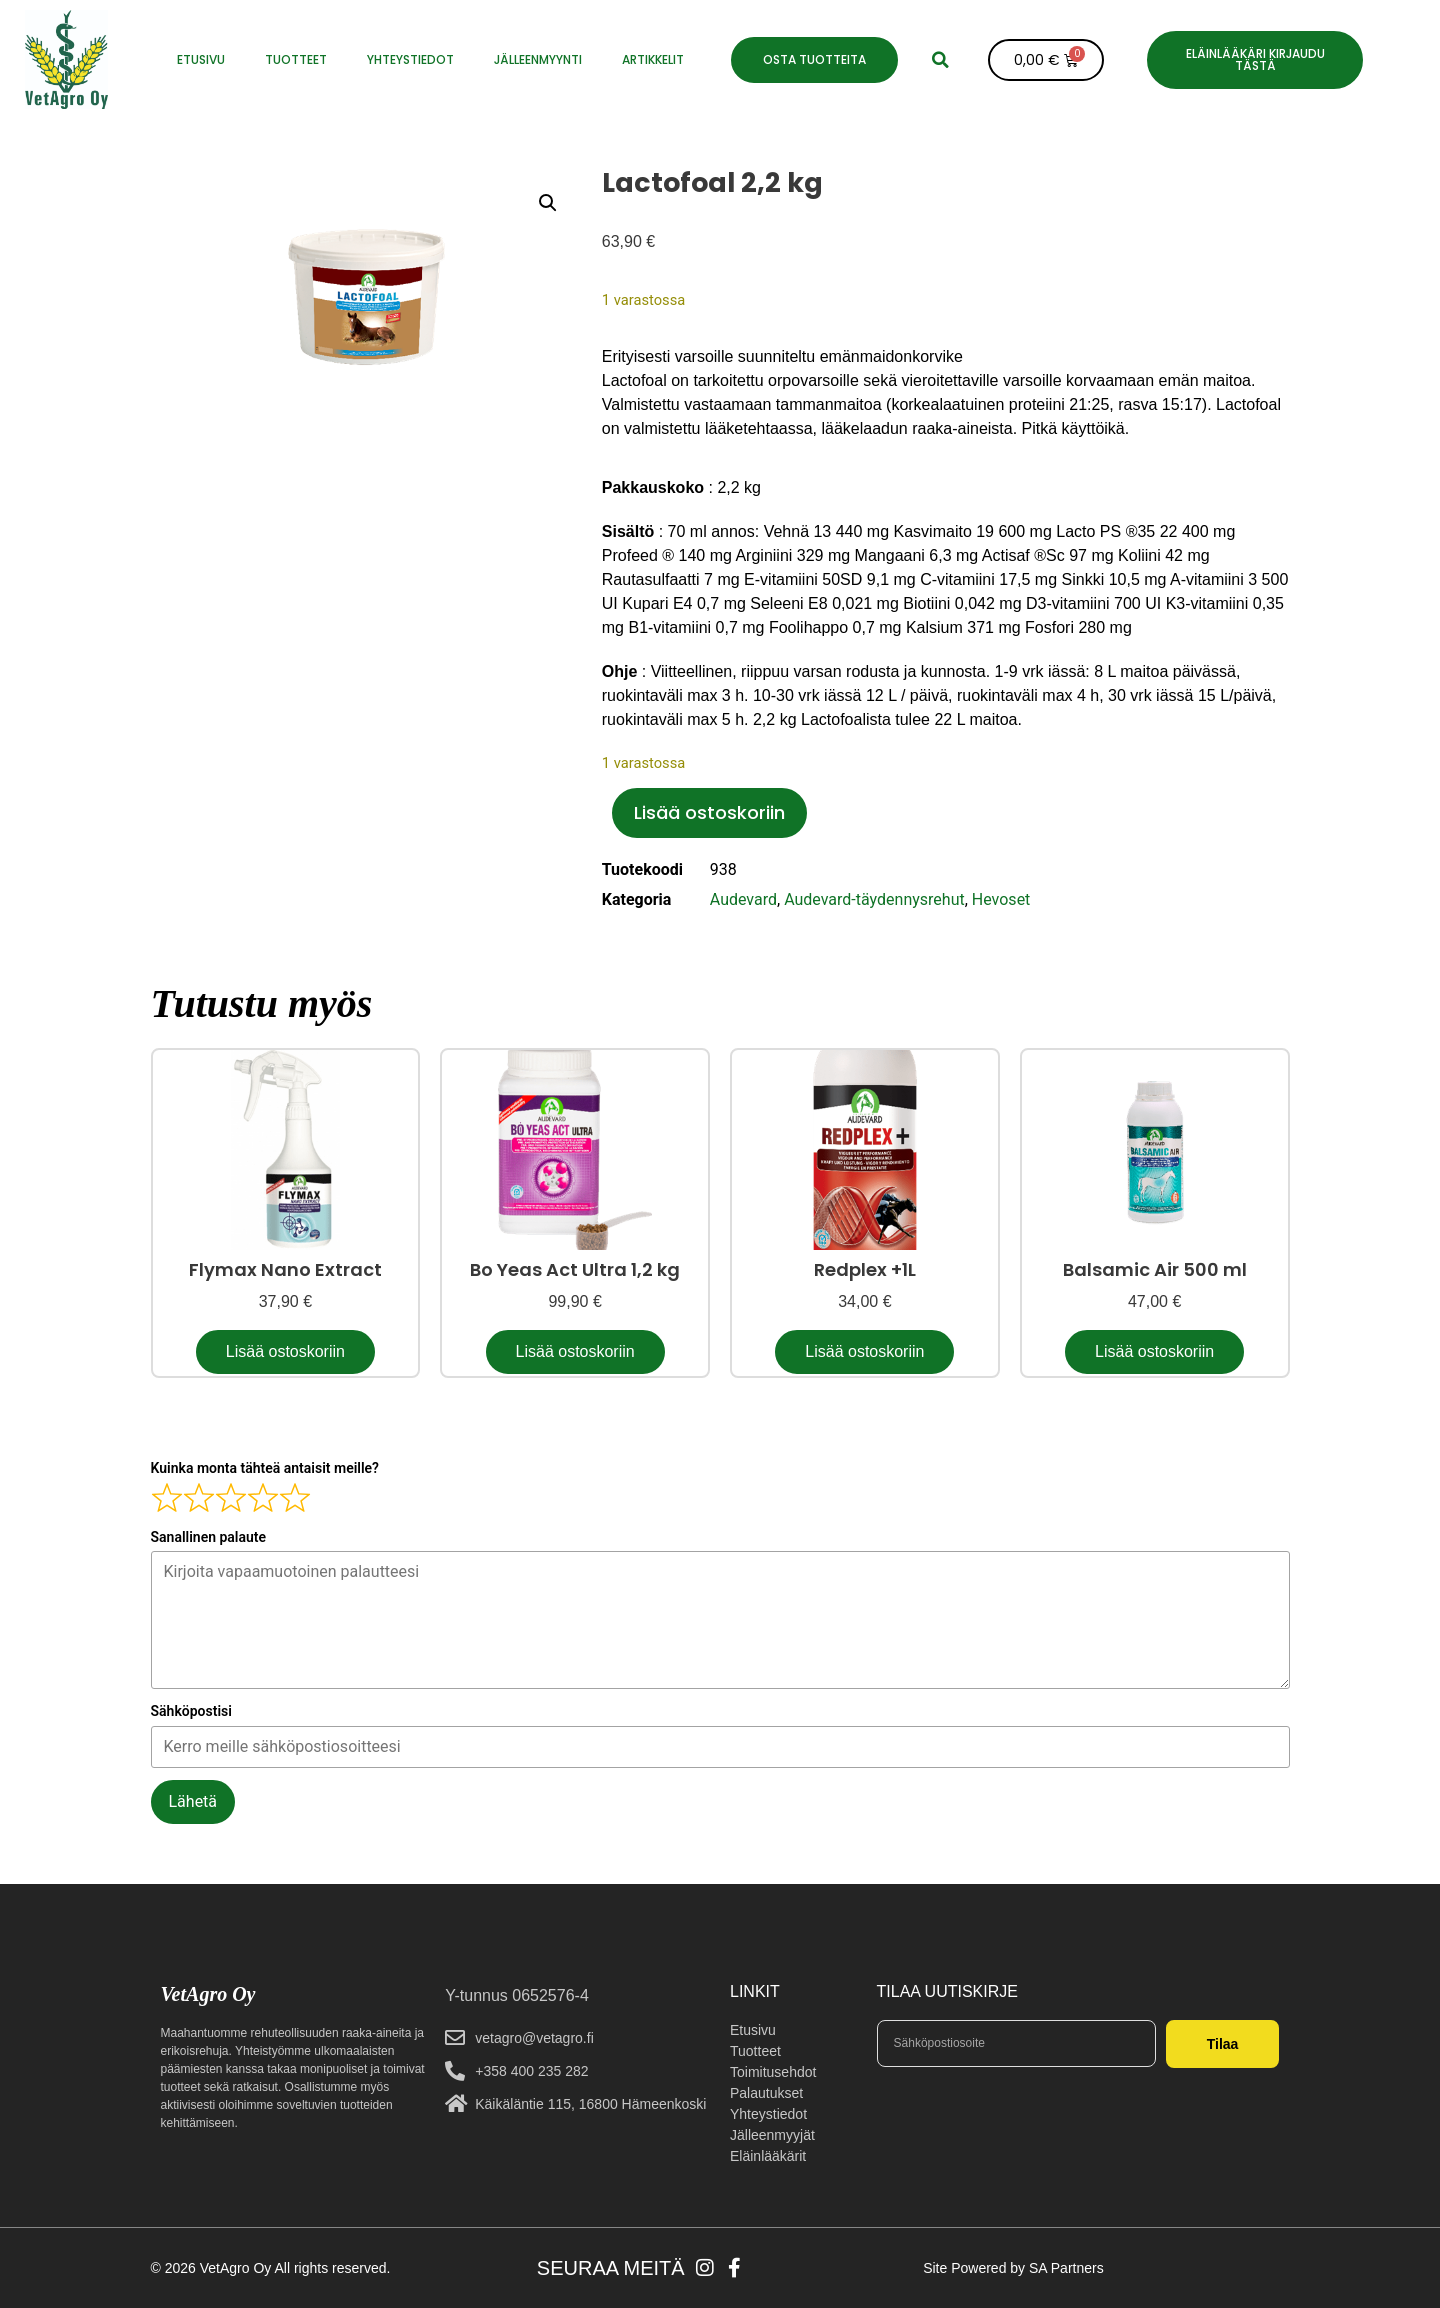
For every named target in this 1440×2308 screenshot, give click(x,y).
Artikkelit (653, 59)
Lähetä (193, 1801)
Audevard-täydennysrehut (874, 899)
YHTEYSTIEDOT (410, 59)
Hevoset (1001, 899)
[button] (941, 60)
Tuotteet (296, 59)
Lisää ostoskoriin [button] (285, 1351)
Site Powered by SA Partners (1013, 2268)
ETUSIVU (201, 59)
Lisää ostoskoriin (709, 812)
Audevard (743, 899)
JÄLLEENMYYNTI (538, 59)
